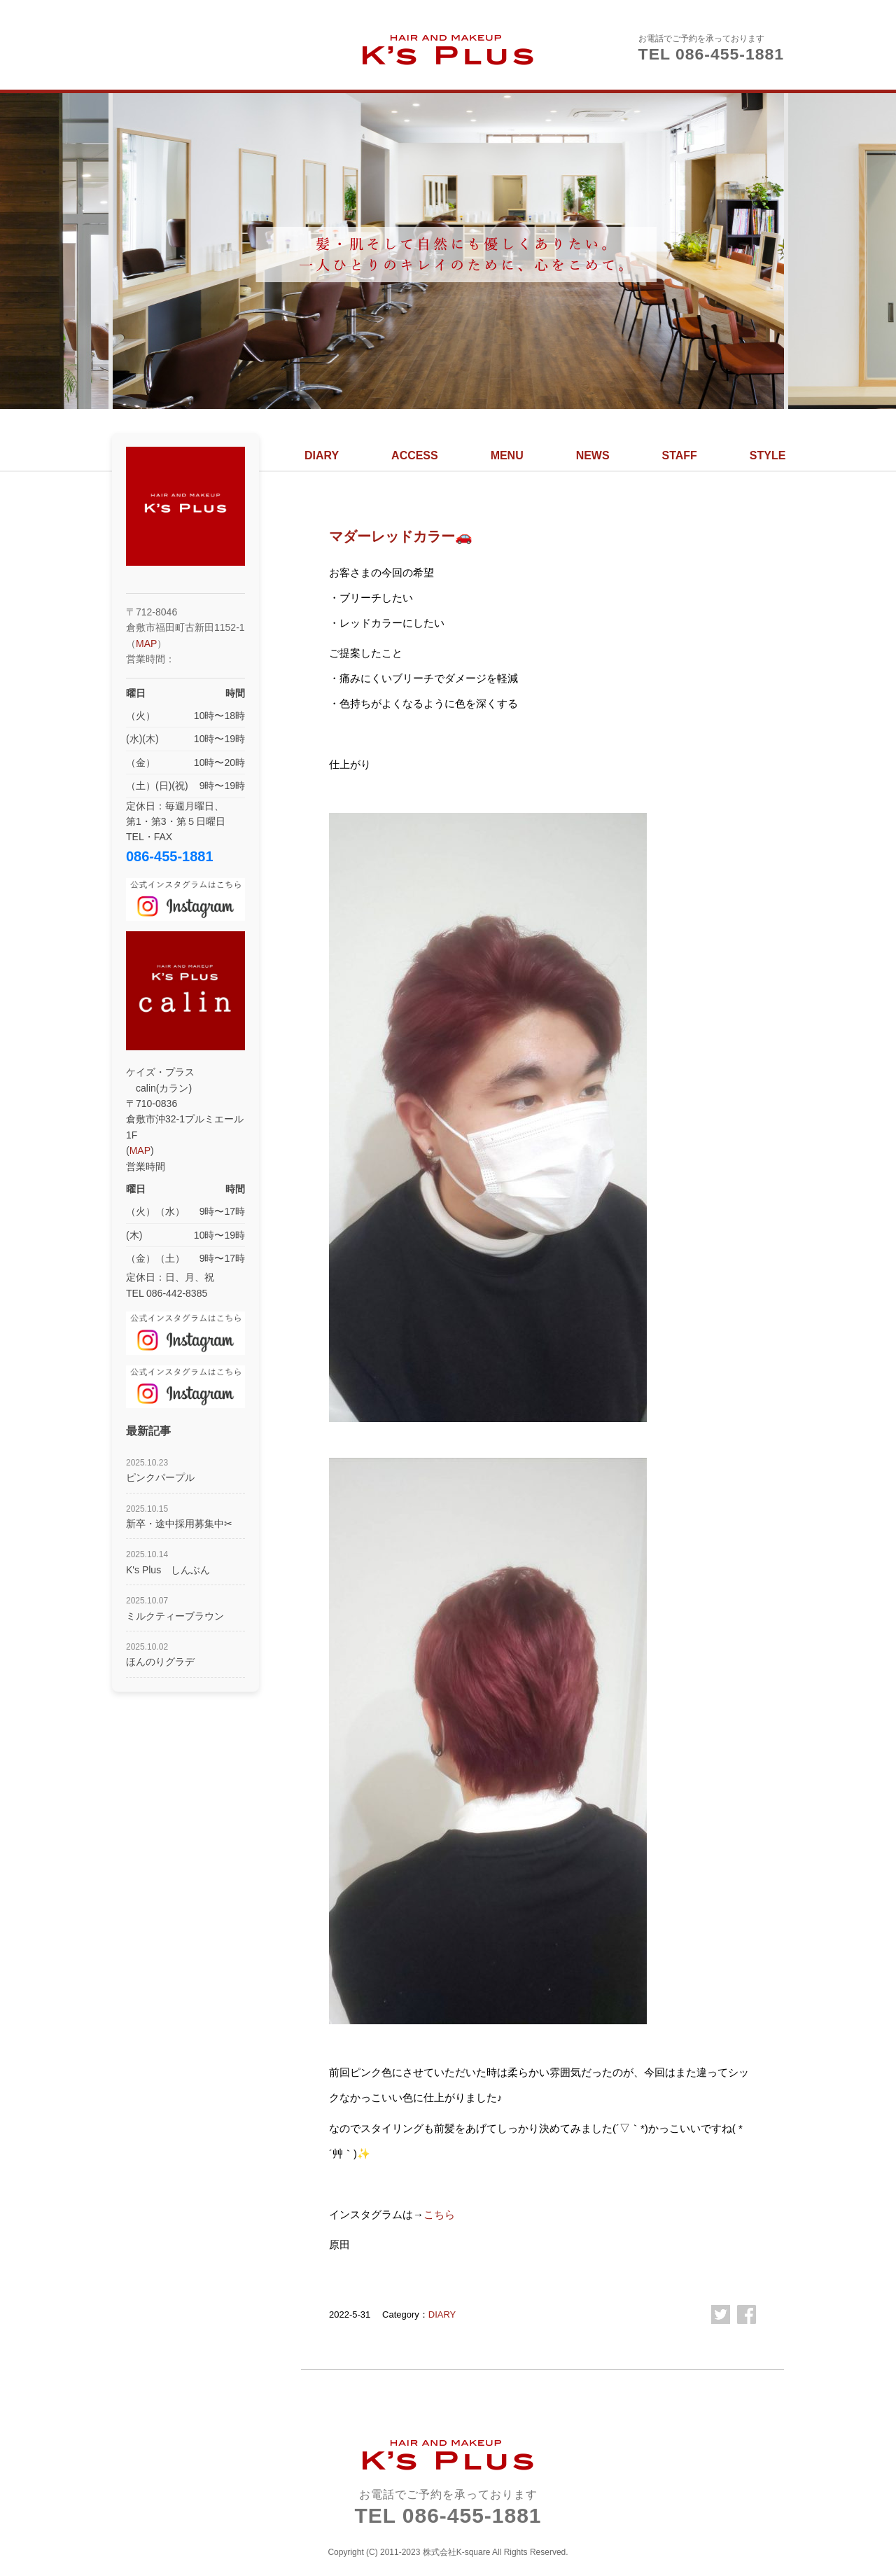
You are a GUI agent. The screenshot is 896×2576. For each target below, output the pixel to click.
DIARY (321, 455)
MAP (146, 643)
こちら (439, 2214)
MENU (507, 455)
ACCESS (414, 455)
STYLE (767, 455)
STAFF (679, 455)
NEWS (593, 455)
